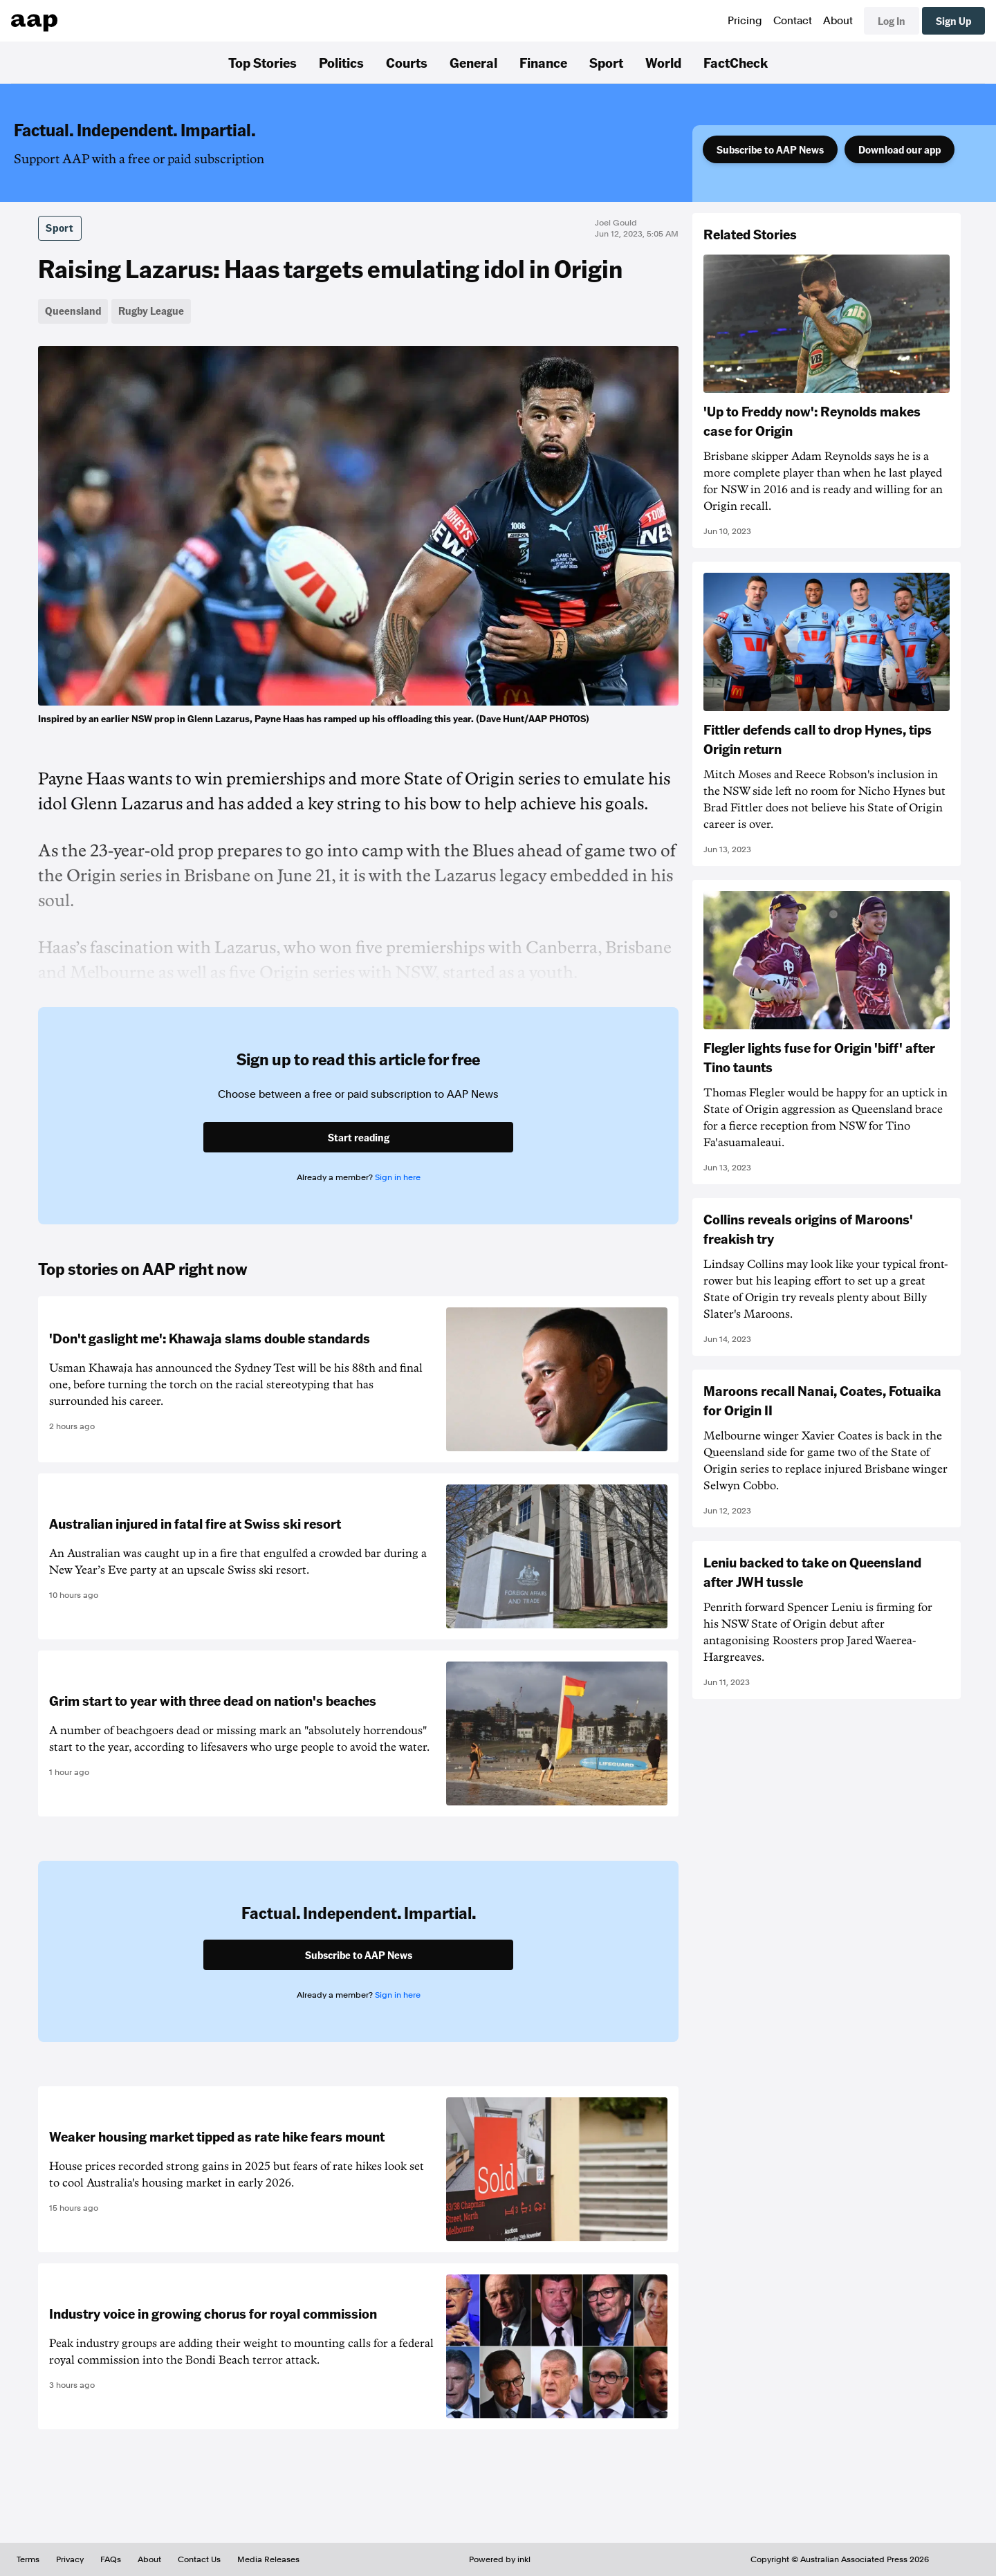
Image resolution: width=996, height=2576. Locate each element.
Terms (28, 2559)
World (663, 62)
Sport (606, 62)
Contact (792, 21)
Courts (406, 62)
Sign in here (398, 1177)
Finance (543, 62)
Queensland (73, 311)
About (838, 21)
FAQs (110, 2559)
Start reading (358, 1137)
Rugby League (151, 311)
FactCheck (735, 62)
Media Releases (268, 2559)
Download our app (899, 149)
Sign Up (953, 21)
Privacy (70, 2559)
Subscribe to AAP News (770, 149)
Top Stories (262, 62)
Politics (341, 62)
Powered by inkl (500, 2559)
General (473, 62)
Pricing (745, 21)
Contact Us (199, 2559)
